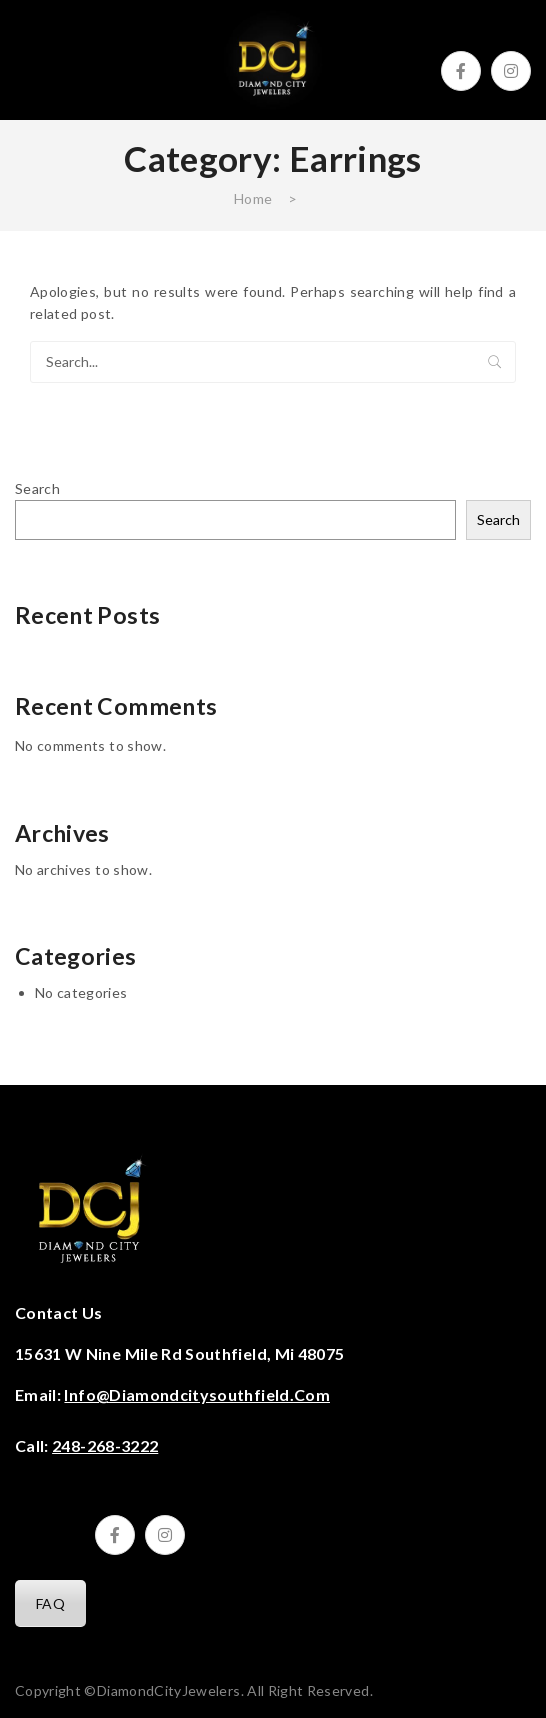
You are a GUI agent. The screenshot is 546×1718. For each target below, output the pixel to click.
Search (495, 362)
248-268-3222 (105, 1445)
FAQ (50, 1603)
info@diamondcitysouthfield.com (197, 1394)
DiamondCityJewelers (169, 1690)
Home (253, 198)
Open (30, 60)
